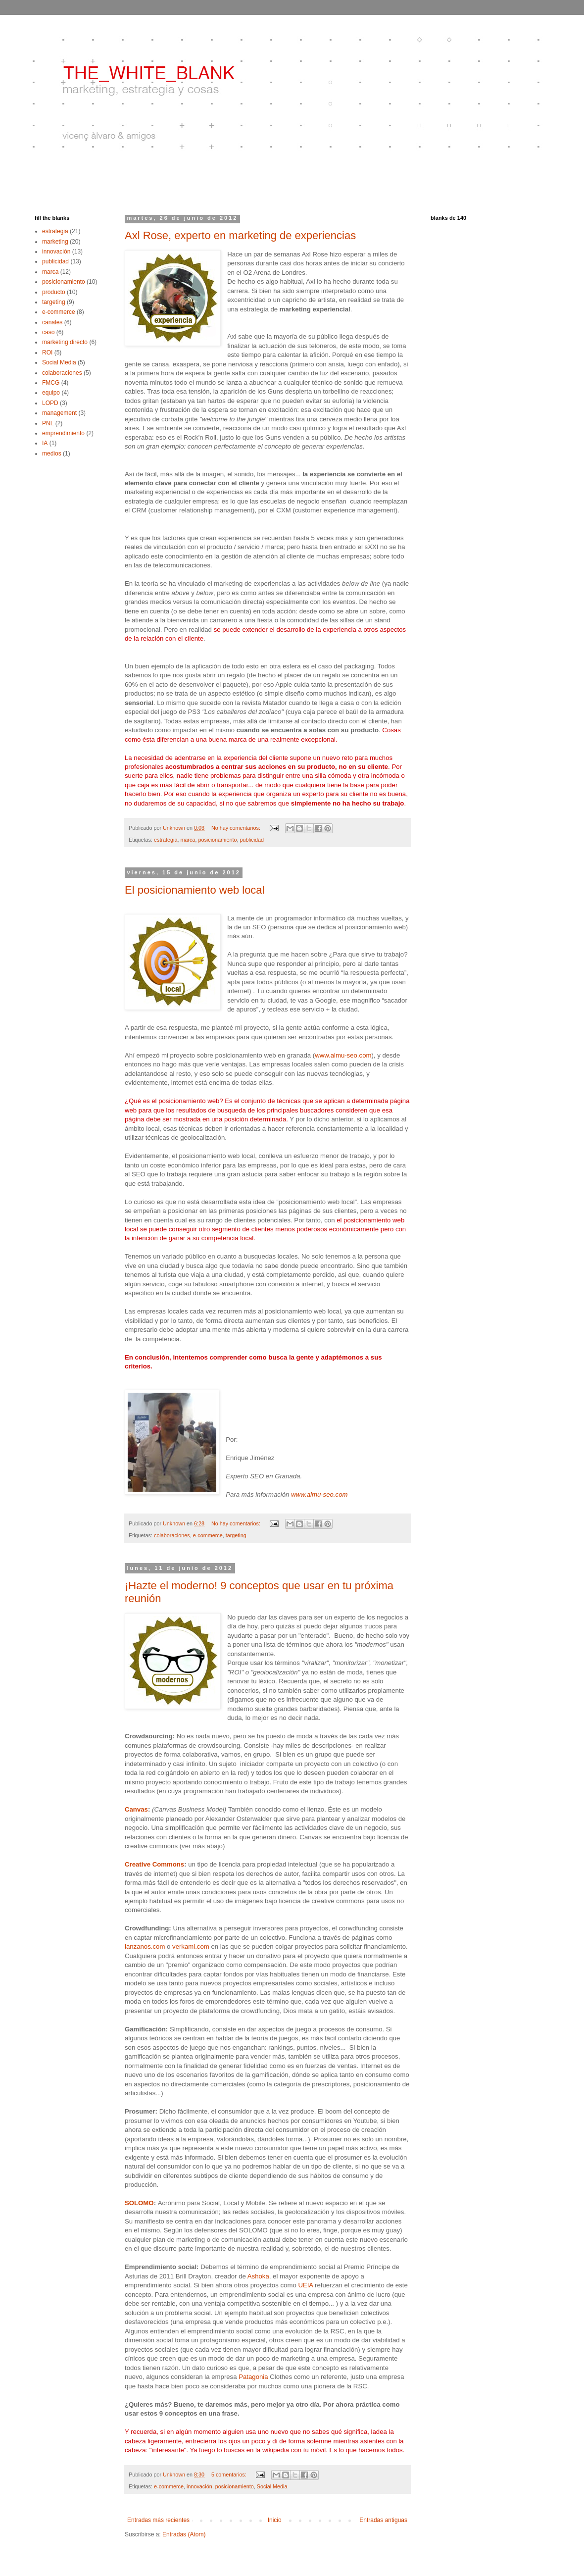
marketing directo (65, 342)
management (59, 412)
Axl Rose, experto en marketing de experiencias (240, 235)
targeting (236, 1535)
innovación (199, 2486)
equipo (51, 392)
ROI (47, 352)
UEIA (305, 2285)
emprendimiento (63, 433)
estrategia (165, 840)
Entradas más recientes (158, 2520)
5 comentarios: (229, 2474)
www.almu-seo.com (343, 1055)
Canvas (136, 1809)
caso (48, 332)
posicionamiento (217, 840)
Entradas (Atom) (183, 2534)
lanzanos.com (145, 1946)
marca (187, 840)
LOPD (50, 403)
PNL (47, 423)
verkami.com (190, 1946)
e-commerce (208, 1535)
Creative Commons (154, 1864)
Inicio (275, 2520)
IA (45, 443)
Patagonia (253, 2376)
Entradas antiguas (383, 2520)
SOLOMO (139, 2203)
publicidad (252, 840)
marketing (55, 241)
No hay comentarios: (236, 828)
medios (51, 453)
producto (53, 292)
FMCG (50, 382)
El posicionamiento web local (195, 890)
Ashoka (258, 2276)
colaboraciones (172, 1535)
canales (52, 322)
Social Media (272, 2486)
